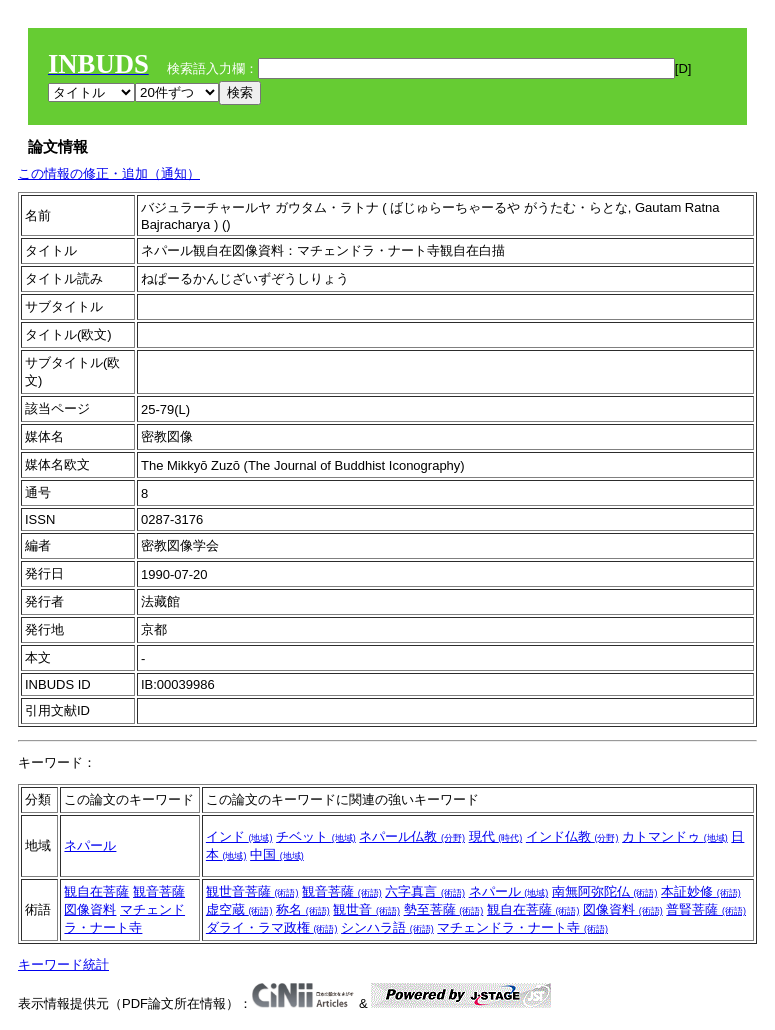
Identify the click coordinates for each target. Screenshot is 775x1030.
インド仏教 (572, 836)
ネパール (90, 845)
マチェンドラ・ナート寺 (522, 927)
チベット (316, 836)
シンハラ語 (387, 927)
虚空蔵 (239, 909)
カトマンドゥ (675, 836)
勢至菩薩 (444, 909)
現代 (496, 836)
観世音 (366, 909)
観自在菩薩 (96, 891)
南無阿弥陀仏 (605, 891)
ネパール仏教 (412, 836)
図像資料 (90, 909)
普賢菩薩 (706, 909)
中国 (277, 854)
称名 (303, 909)
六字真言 (425, 891)
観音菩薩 (159, 891)
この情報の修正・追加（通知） (109, 173)
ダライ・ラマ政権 (272, 927)
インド (239, 836)
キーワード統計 (63, 964)
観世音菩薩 (252, 891)
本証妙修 (701, 891)
